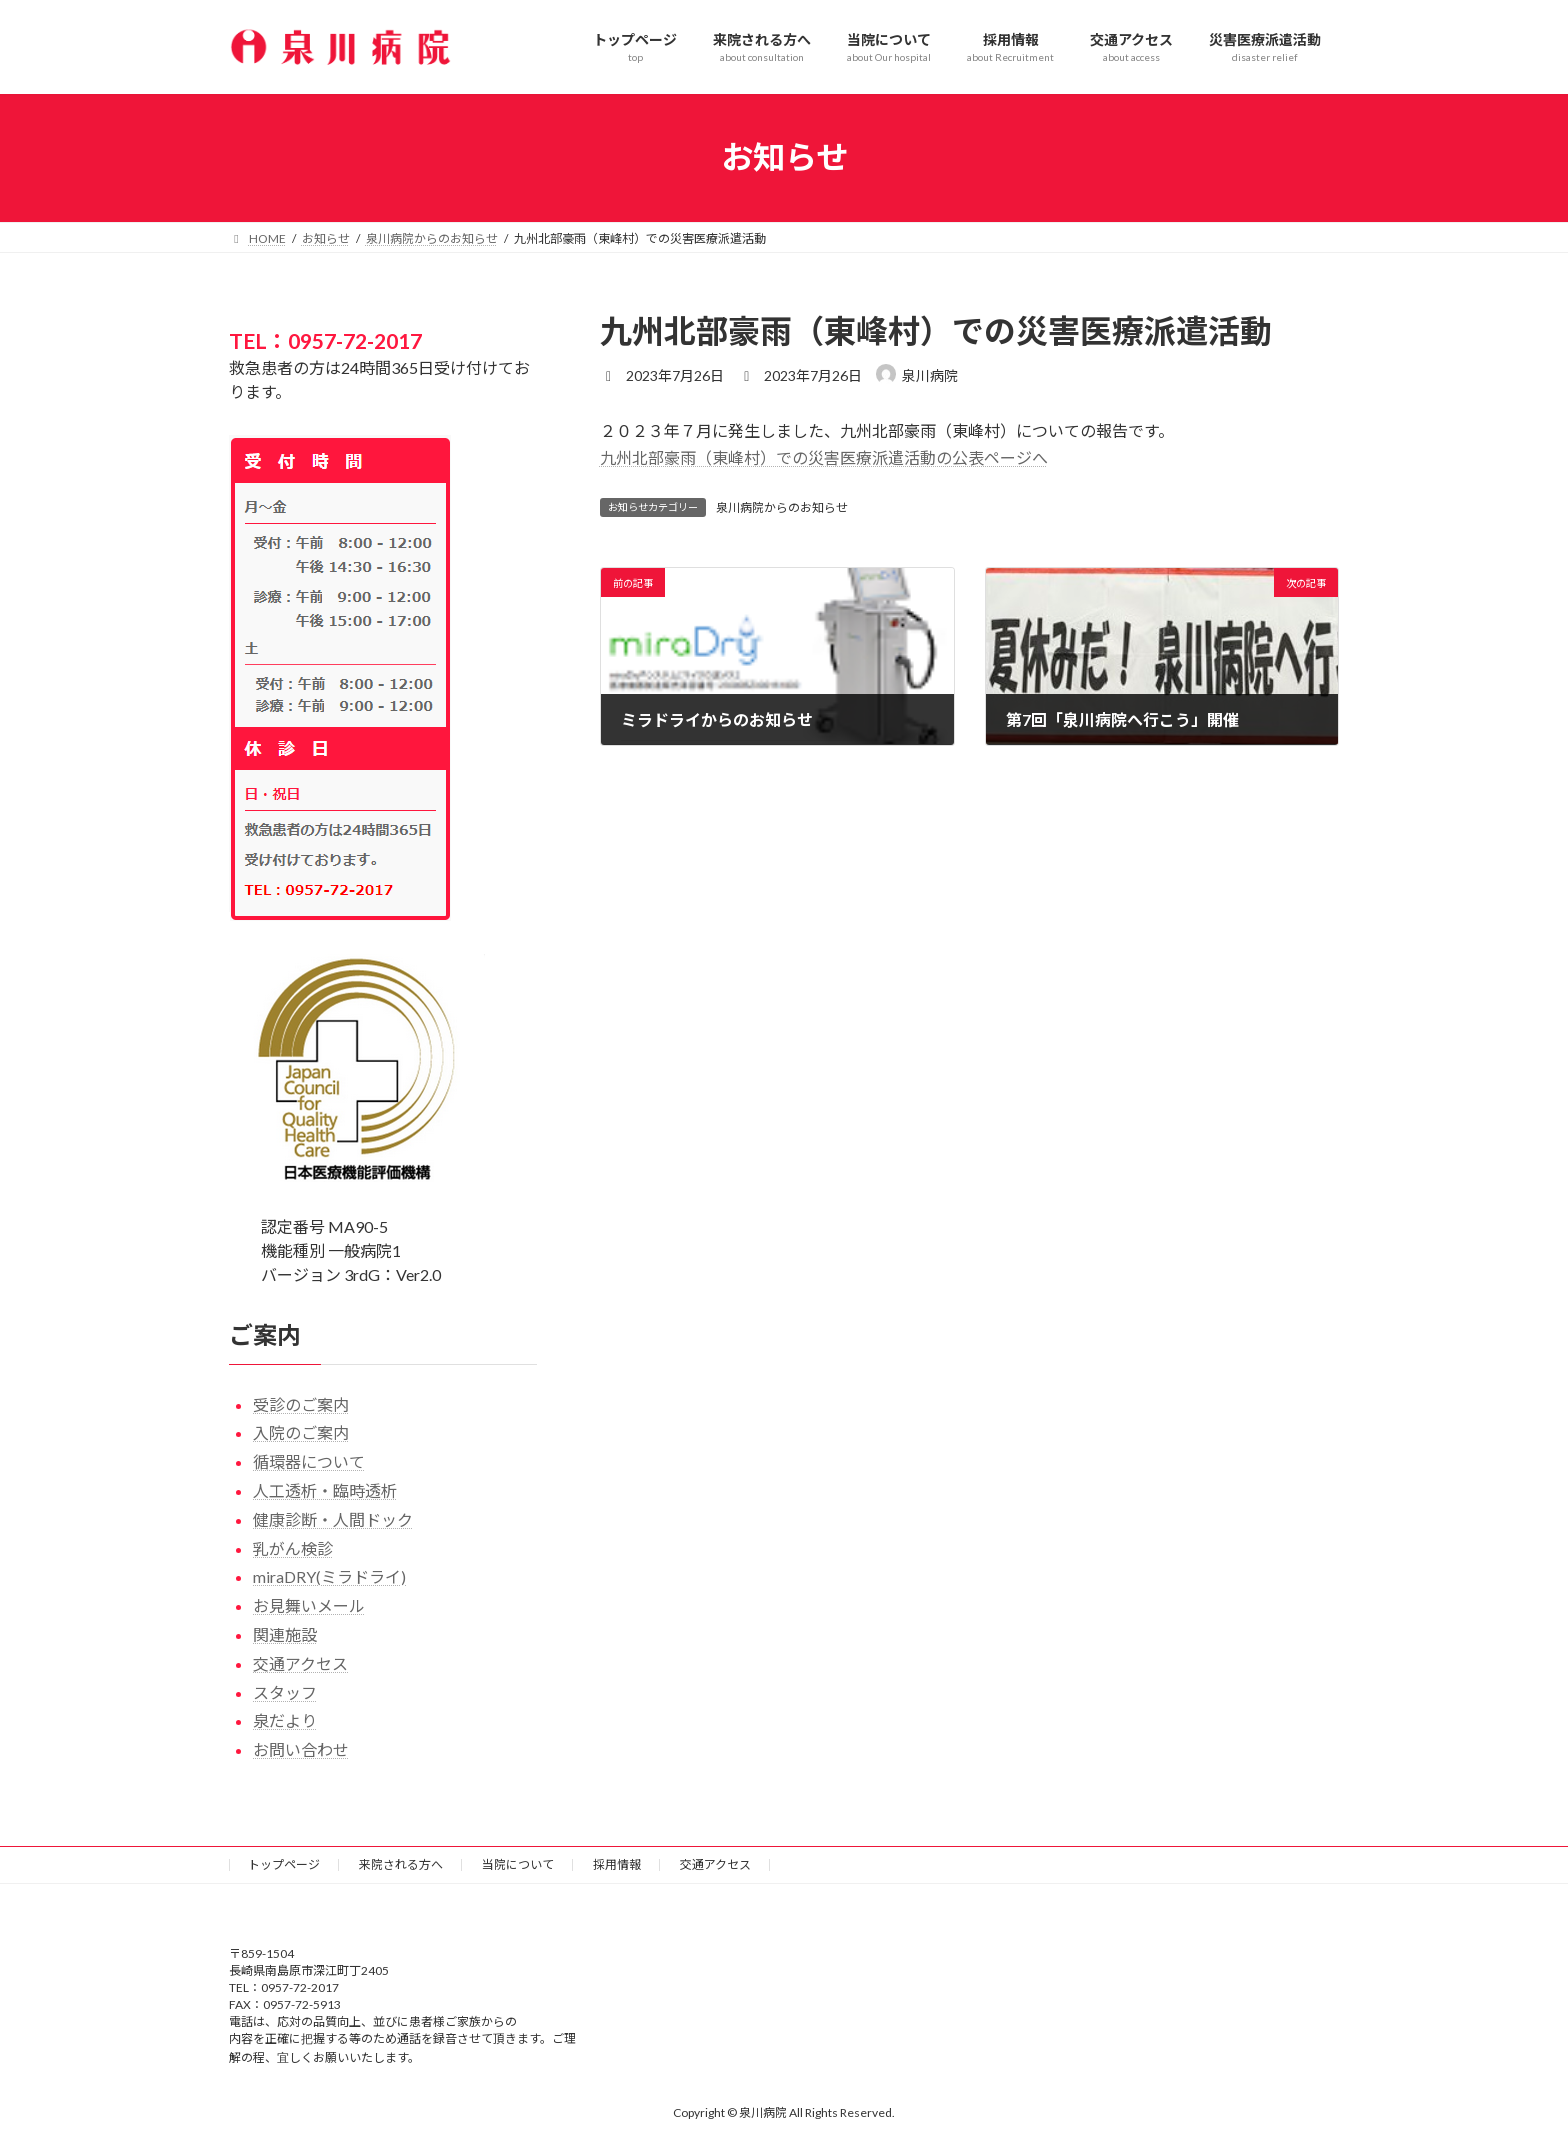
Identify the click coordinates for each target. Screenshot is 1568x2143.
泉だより (285, 1720)
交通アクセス (300, 1662)
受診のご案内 (301, 1403)
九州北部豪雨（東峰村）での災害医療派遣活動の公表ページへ (824, 457)
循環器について (309, 1461)
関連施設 (285, 1634)
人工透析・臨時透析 (325, 1490)
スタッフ (285, 1691)
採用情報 (617, 1864)
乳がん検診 (293, 1547)
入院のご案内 (301, 1432)
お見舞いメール (309, 1605)
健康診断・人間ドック (333, 1518)
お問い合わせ (301, 1749)
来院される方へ (401, 1864)
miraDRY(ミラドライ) (329, 1576)
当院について (518, 1864)
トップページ (284, 1864)
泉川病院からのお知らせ (782, 507)
